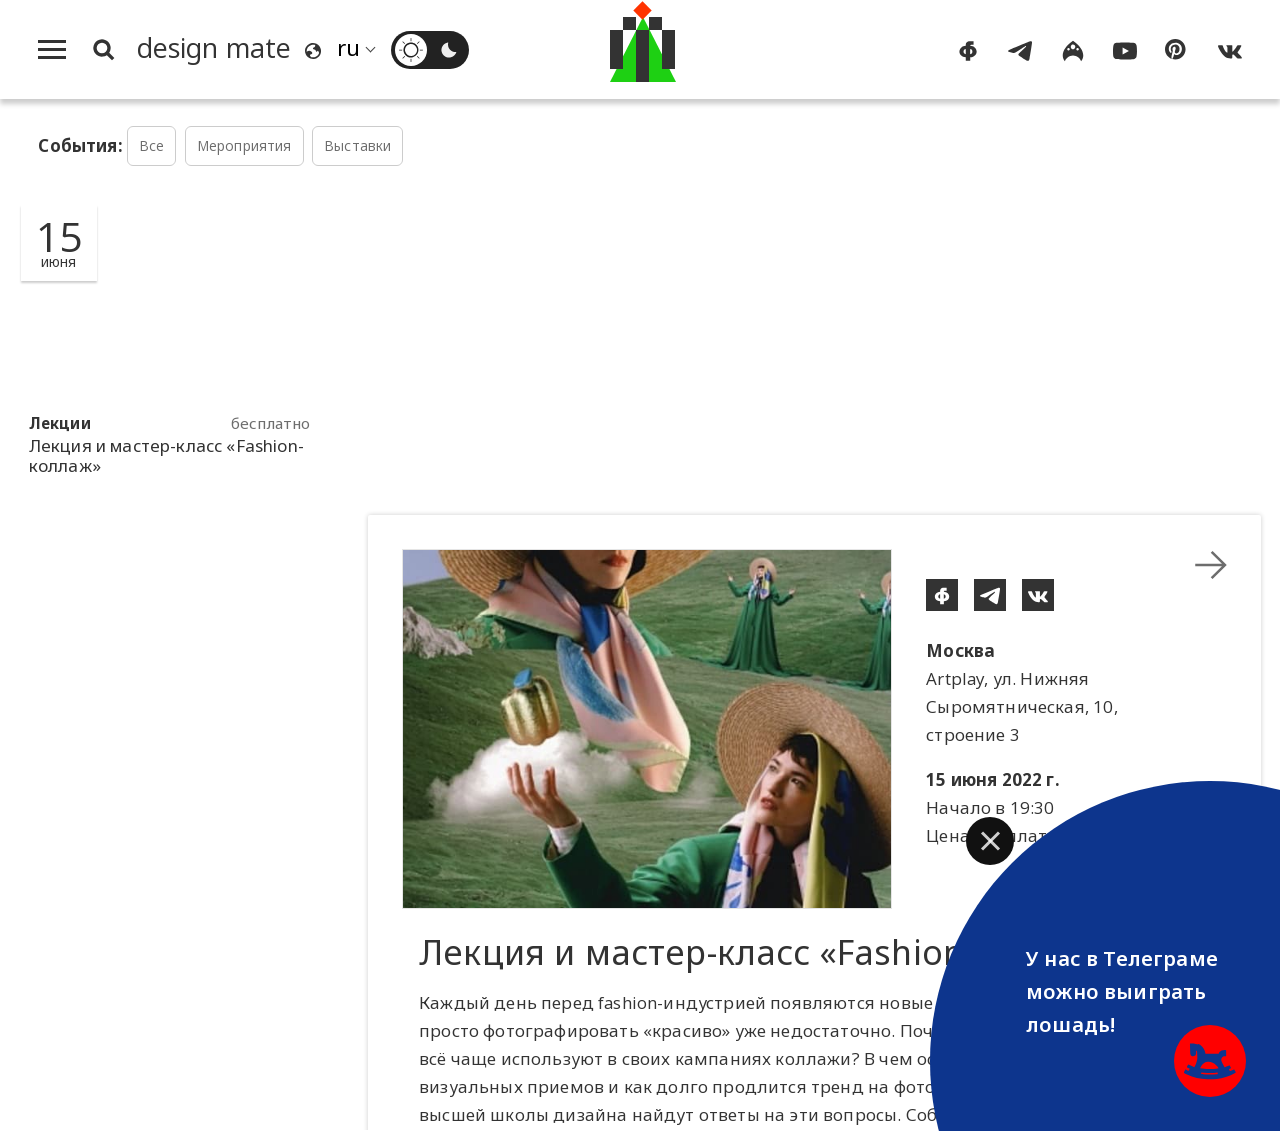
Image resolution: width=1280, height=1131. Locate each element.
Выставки (357, 145)
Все (152, 145)
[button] (990, 841)
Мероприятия (244, 145)
